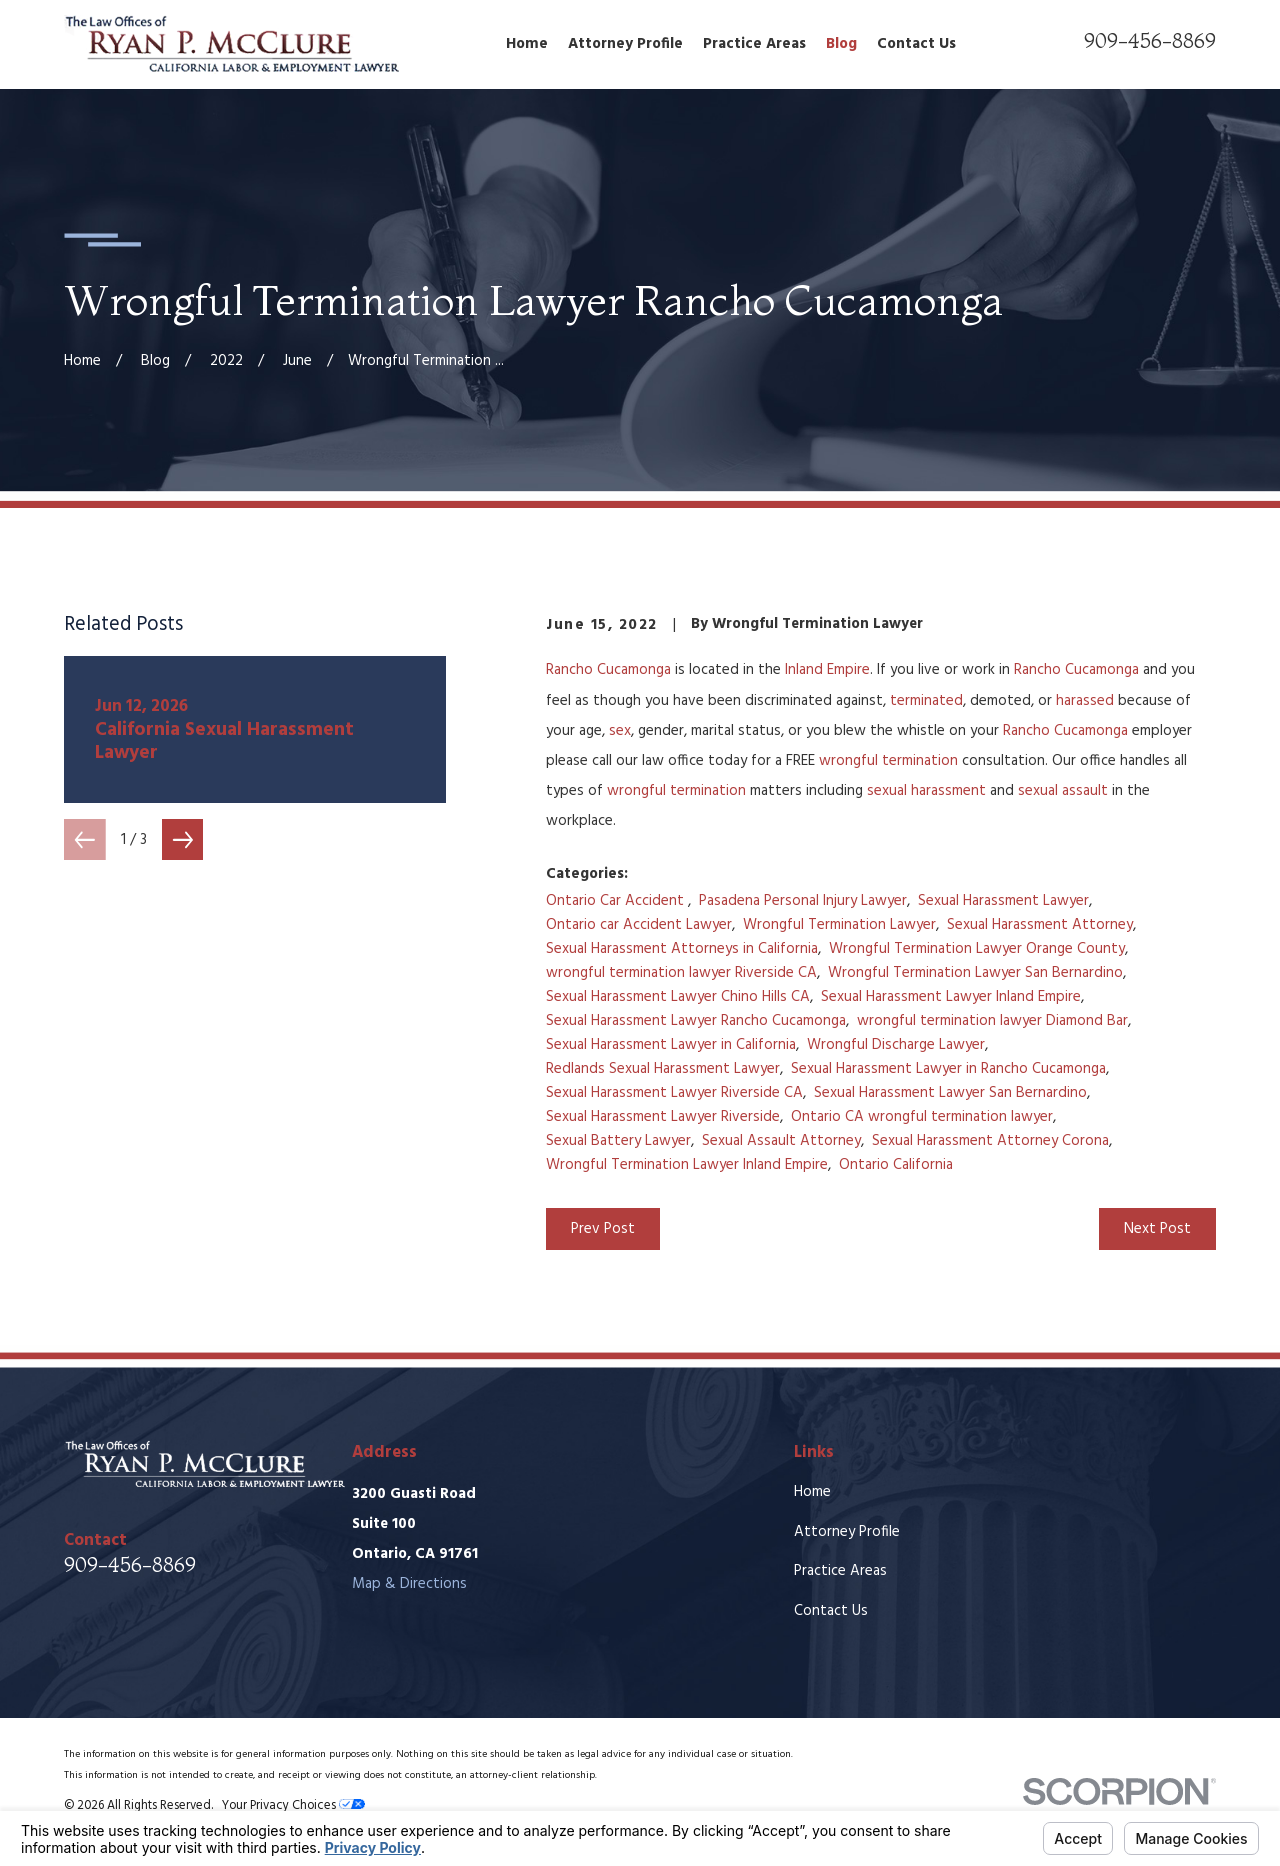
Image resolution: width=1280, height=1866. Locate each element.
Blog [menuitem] (841, 44)
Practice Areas (840, 1571)
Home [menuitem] (527, 44)
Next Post (1157, 1229)
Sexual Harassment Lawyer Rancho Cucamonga (696, 1021)
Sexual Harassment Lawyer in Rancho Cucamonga (948, 1069)
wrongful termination (888, 761)
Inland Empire (827, 670)
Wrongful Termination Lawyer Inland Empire (687, 1165)
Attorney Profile (847, 1532)
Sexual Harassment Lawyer (1003, 901)
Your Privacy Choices (293, 1806)
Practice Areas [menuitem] (754, 44)
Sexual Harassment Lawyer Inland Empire (951, 997)
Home (812, 1492)
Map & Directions (409, 1584)
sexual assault (1063, 791)
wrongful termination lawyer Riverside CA (681, 973)
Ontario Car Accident (617, 901)
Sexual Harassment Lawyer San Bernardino (950, 1093)
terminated (926, 701)
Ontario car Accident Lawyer (639, 925)
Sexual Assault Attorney (781, 1141)
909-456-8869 (1150, 40)
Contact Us (831, 1611)
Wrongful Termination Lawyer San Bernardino (975, 973)
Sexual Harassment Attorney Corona (990, 1141)
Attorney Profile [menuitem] (625, 44)
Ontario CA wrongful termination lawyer (922, 1117)
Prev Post (603, 1229)
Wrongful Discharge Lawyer (896, 1045)
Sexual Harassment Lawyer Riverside (663, 1117)
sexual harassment (926, 791)
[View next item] (183, 840)
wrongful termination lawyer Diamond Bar (992, 1021)
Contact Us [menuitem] (916, 44)
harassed (1085, 701)
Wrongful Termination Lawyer (839, 925)
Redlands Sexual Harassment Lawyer (663, 1069)
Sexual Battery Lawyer (618, 1141)
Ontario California (896, 1165)
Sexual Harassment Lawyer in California (671, 1045)
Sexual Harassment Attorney (1040, 925)
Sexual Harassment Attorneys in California (682, 949)
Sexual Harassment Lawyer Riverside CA (674, 1093)
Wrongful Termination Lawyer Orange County (977, 949)
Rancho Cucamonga (608, 670)
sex (620, 731)
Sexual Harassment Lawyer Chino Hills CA (678, 997)
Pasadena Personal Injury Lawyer (803, 901)
